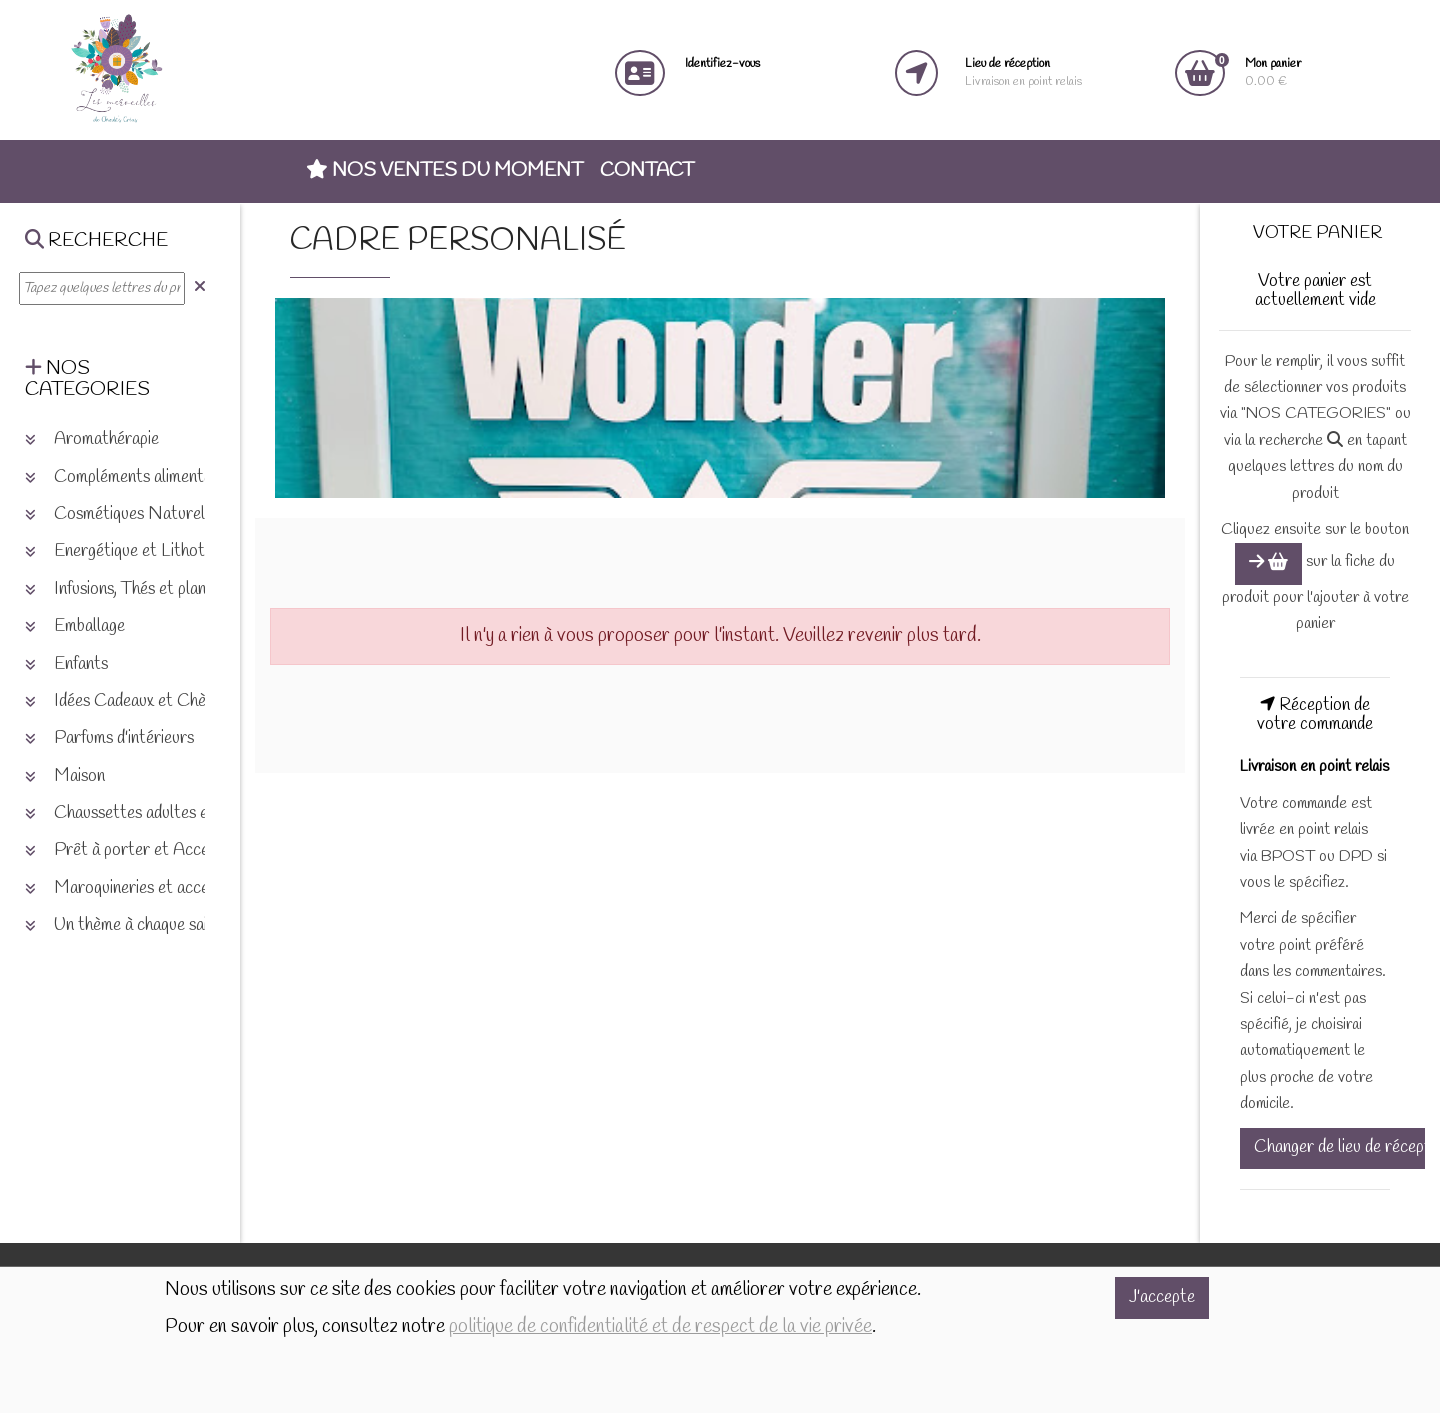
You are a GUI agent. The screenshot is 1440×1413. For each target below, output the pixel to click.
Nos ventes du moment (444, 171)
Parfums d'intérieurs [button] (109, 738)
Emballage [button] (75, 626)
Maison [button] (65, 776)
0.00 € (1273, 72)
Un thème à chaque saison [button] (128, 925)
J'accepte (1162, 1297)
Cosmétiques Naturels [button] (118, 514)
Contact (647, 171)
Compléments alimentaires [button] (131, 477)
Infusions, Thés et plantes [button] (126, 589)
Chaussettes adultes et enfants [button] (147, 813)
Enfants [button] (66, 664)
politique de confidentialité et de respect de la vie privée (660, 1327)
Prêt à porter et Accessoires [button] (141, 850)
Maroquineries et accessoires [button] (141, 888)
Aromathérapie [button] (92, 439)
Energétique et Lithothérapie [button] (140, 551)
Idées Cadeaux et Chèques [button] (131, 701)
